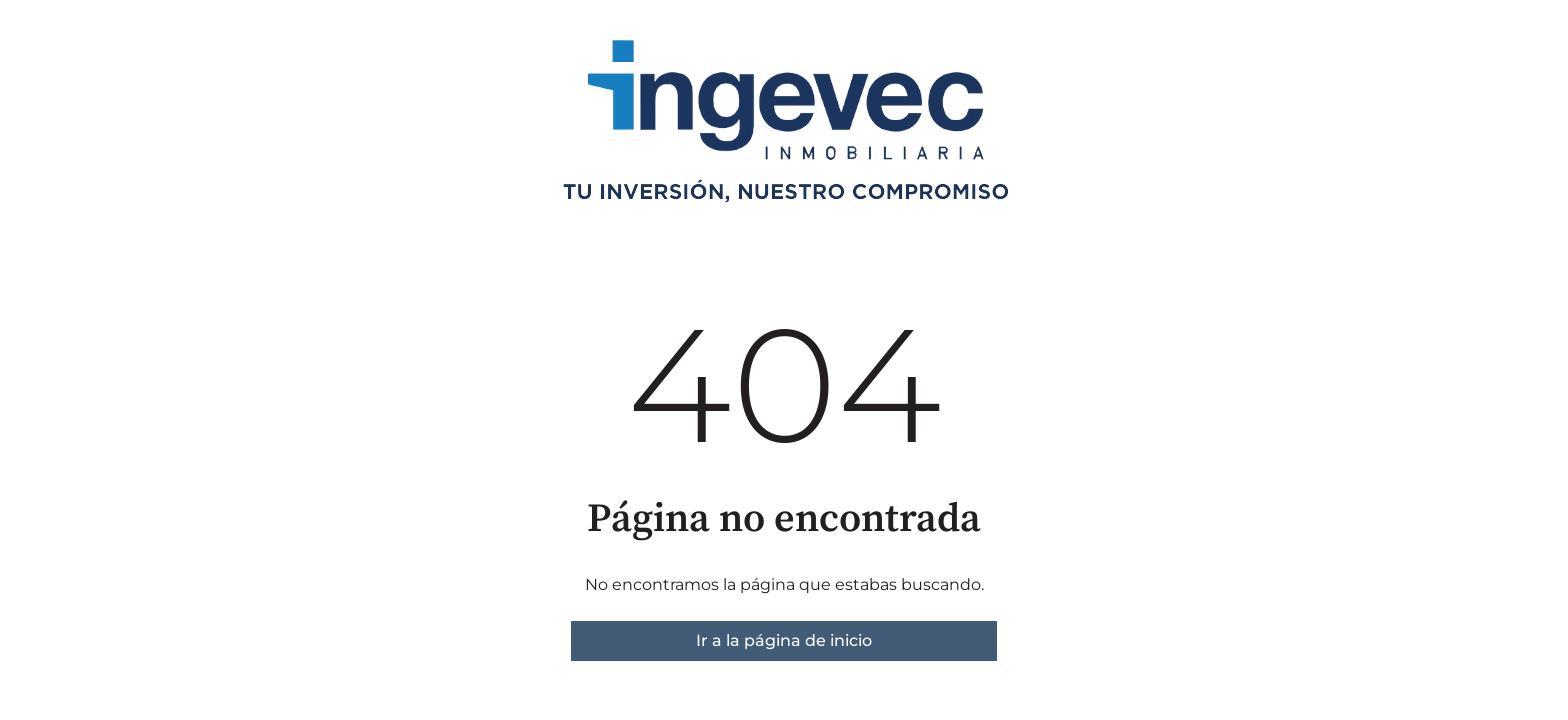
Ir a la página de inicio (784, 640)
